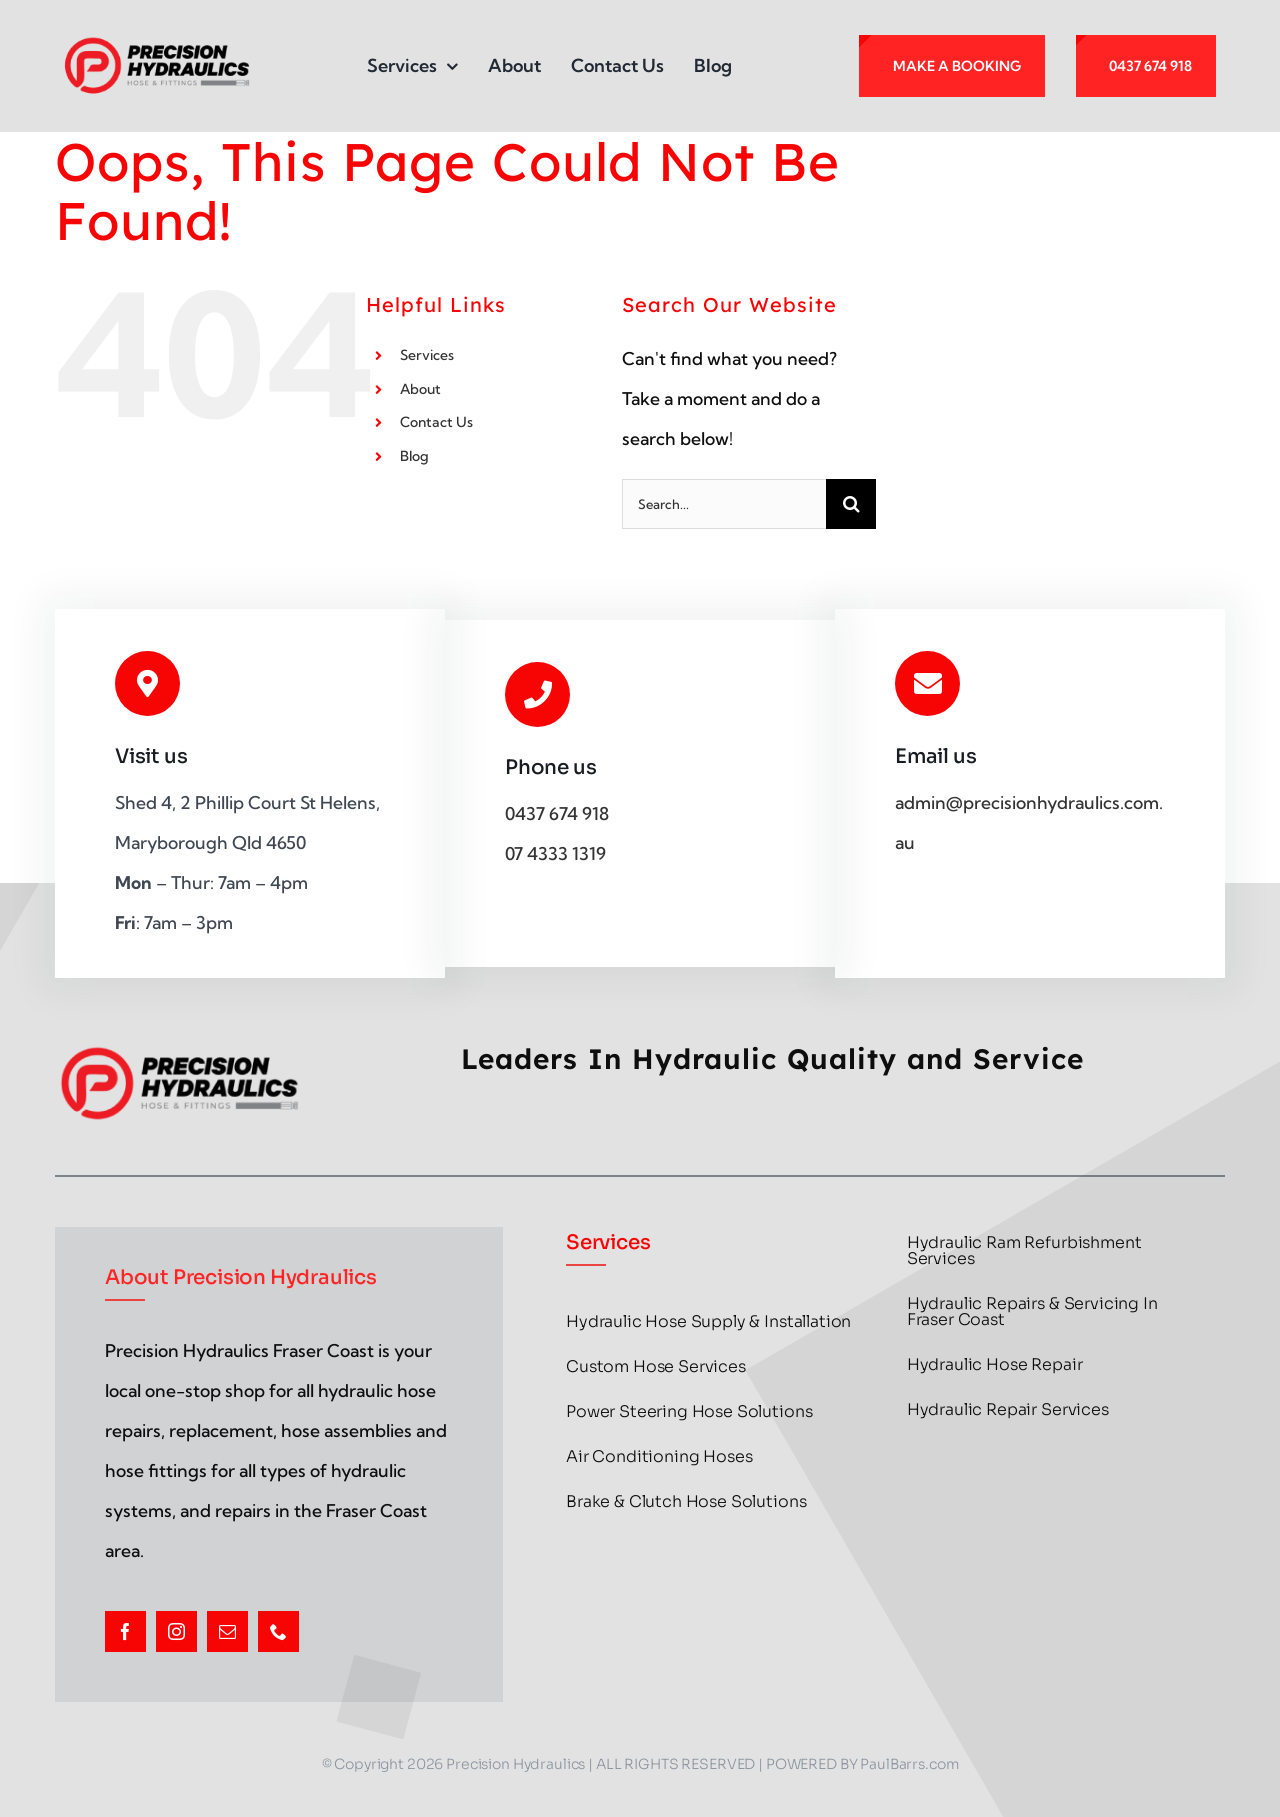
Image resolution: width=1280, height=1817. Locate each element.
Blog (414, 456)
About (420, 389)
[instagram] (176, 1631)
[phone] (278, 1631)
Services (427, 355)
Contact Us (436, 422)
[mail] (227, 1631)
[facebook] (125, 1631)
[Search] (851, 504)
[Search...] (724, 504)
